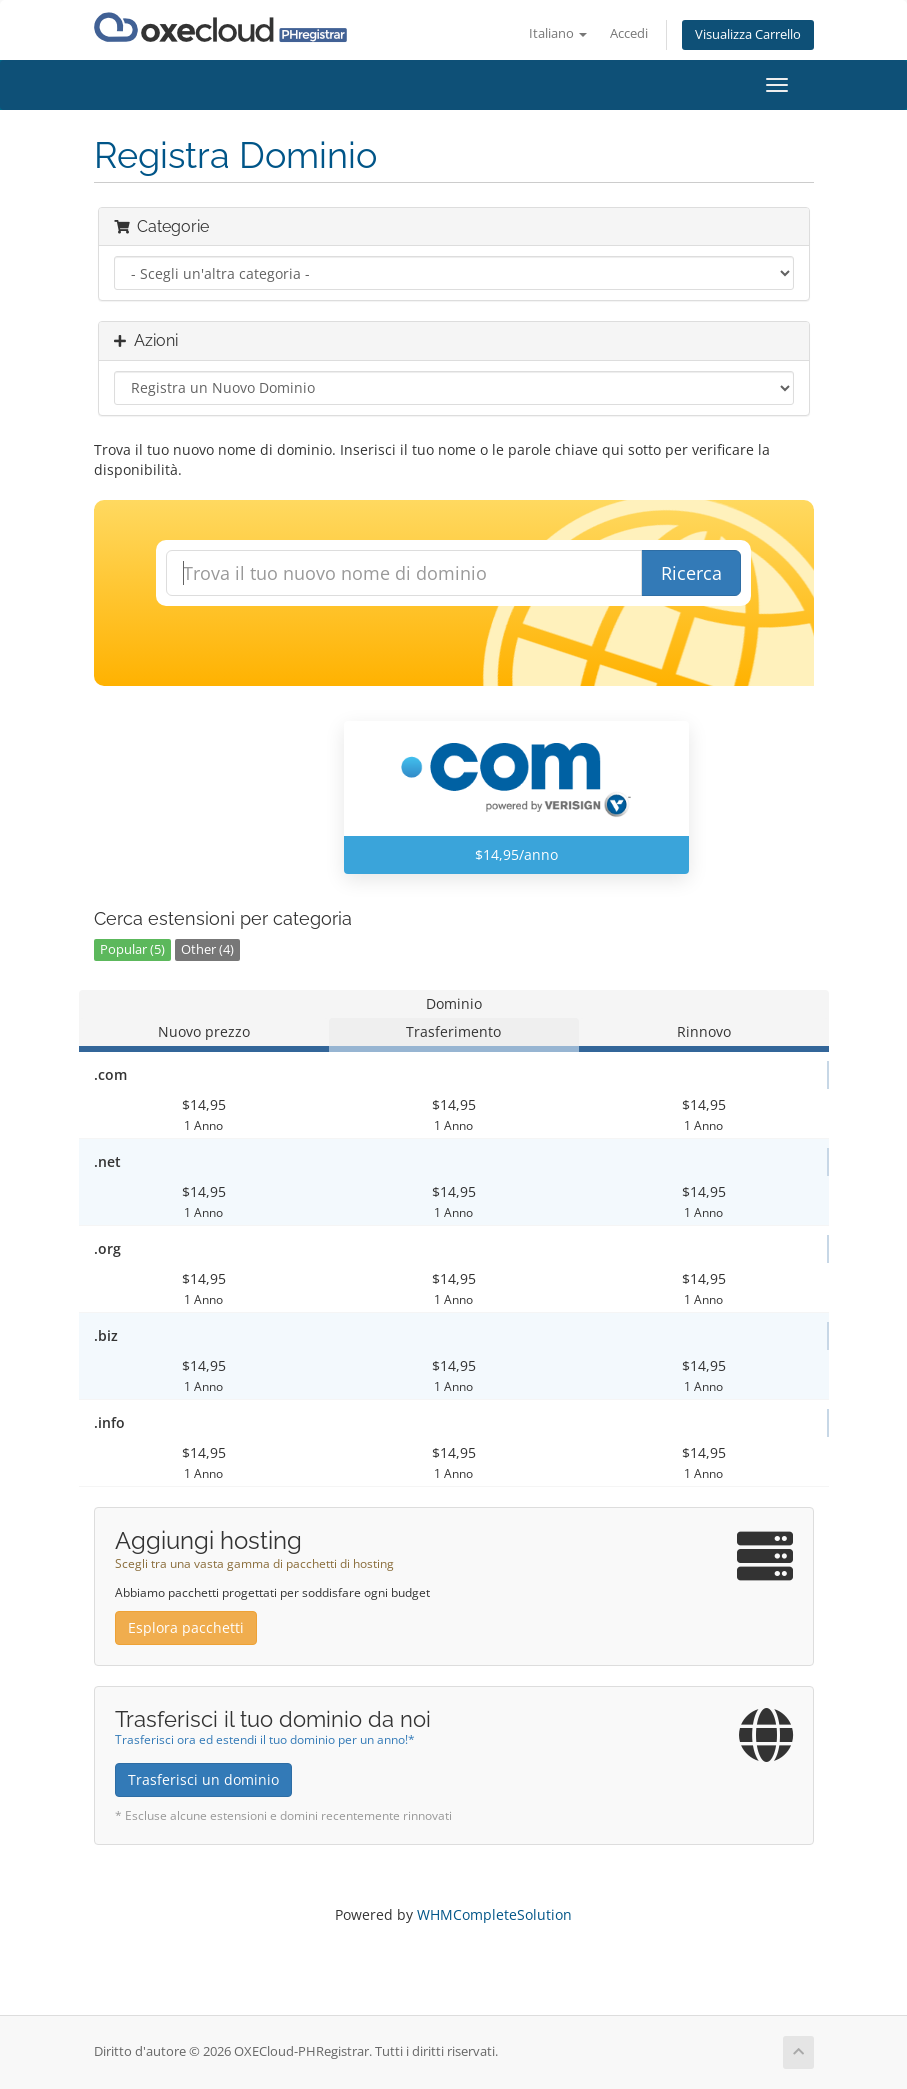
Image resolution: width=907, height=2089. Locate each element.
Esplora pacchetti (186, 1627)
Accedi (629, 33)
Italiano (558, 33)
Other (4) (207, 949)
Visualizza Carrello (748, 34)
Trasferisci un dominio (203, 1779)
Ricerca (691, 573)
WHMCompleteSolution (494, 1914)
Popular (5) (132, 949)
